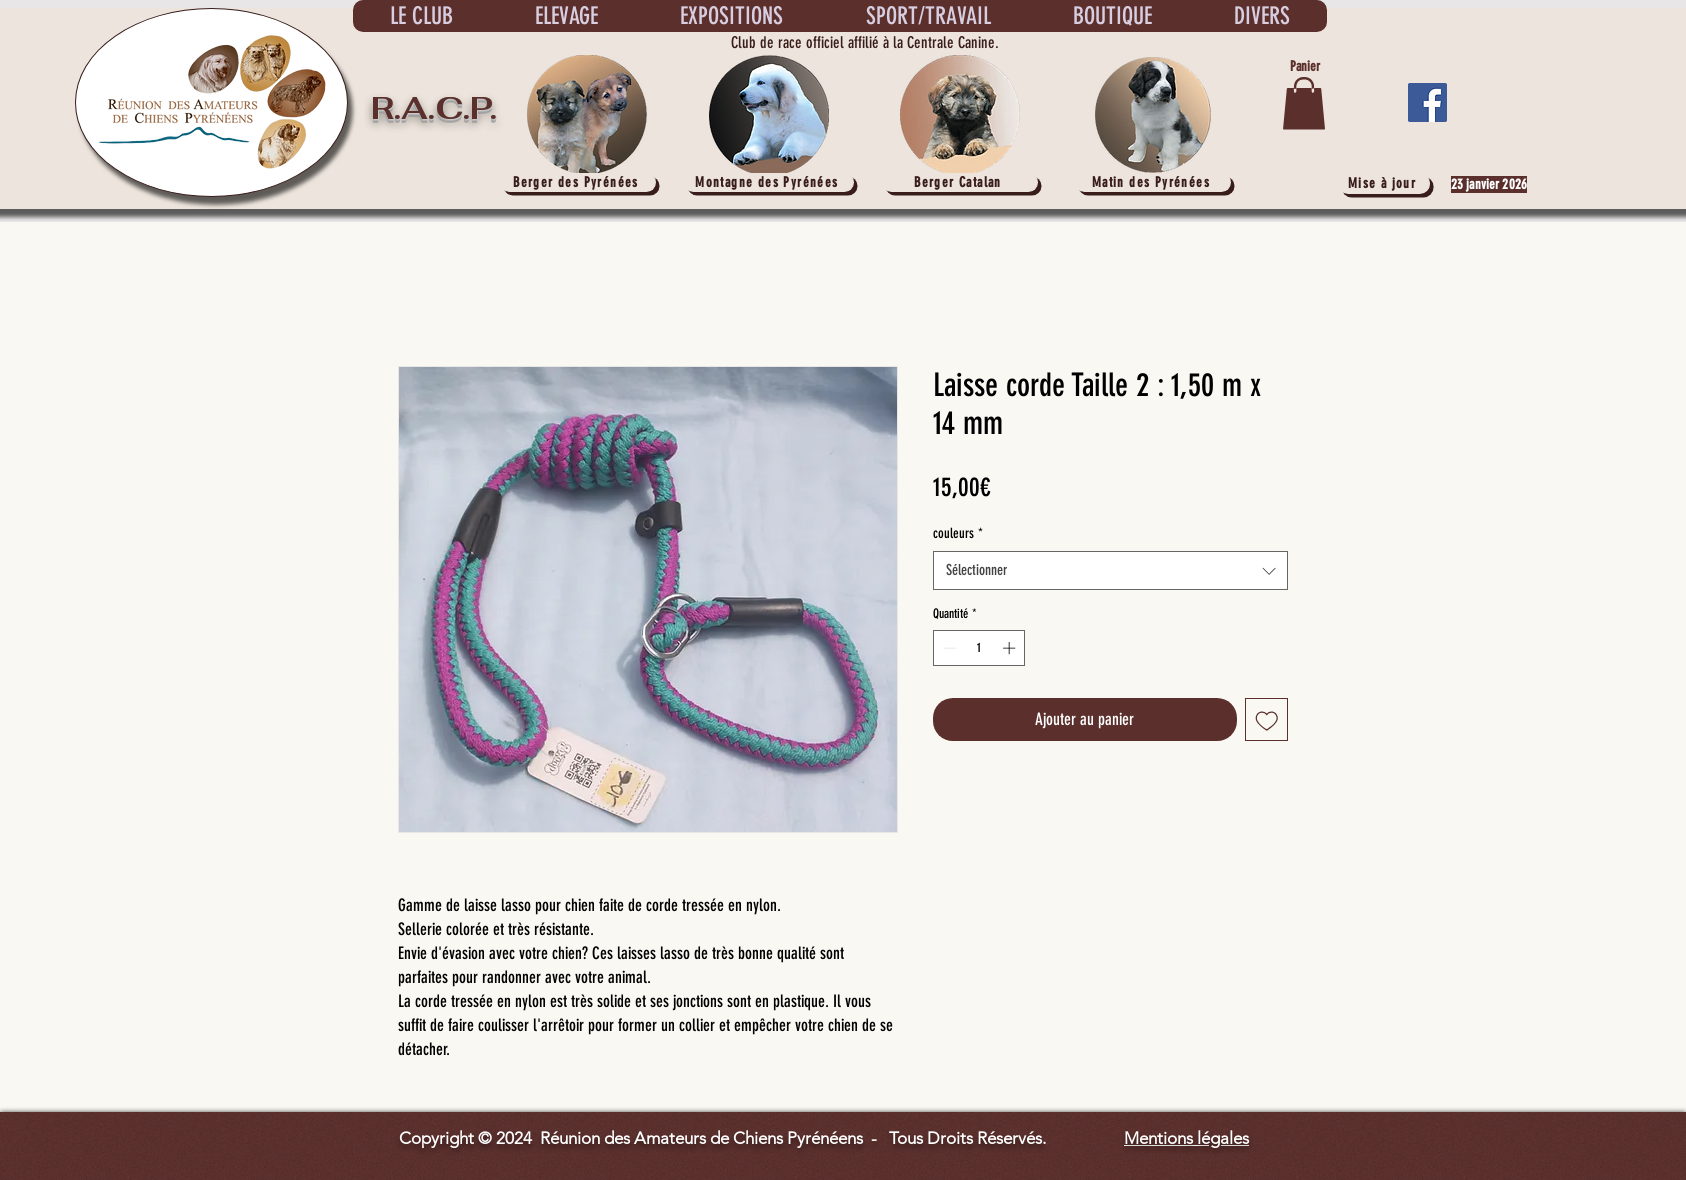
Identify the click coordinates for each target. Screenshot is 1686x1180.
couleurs (958, 533)
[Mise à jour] (1384, 183)
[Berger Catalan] (960, 182)
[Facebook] (1427, 102)
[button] (1304, 103)
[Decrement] (948, 648)
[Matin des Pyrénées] (1153, 182)
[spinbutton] (979, 648)
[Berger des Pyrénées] (578, 182)
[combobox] (1110, 570)
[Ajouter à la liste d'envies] (1267, 720)
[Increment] (1011, 648)
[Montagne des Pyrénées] (769, 182)
